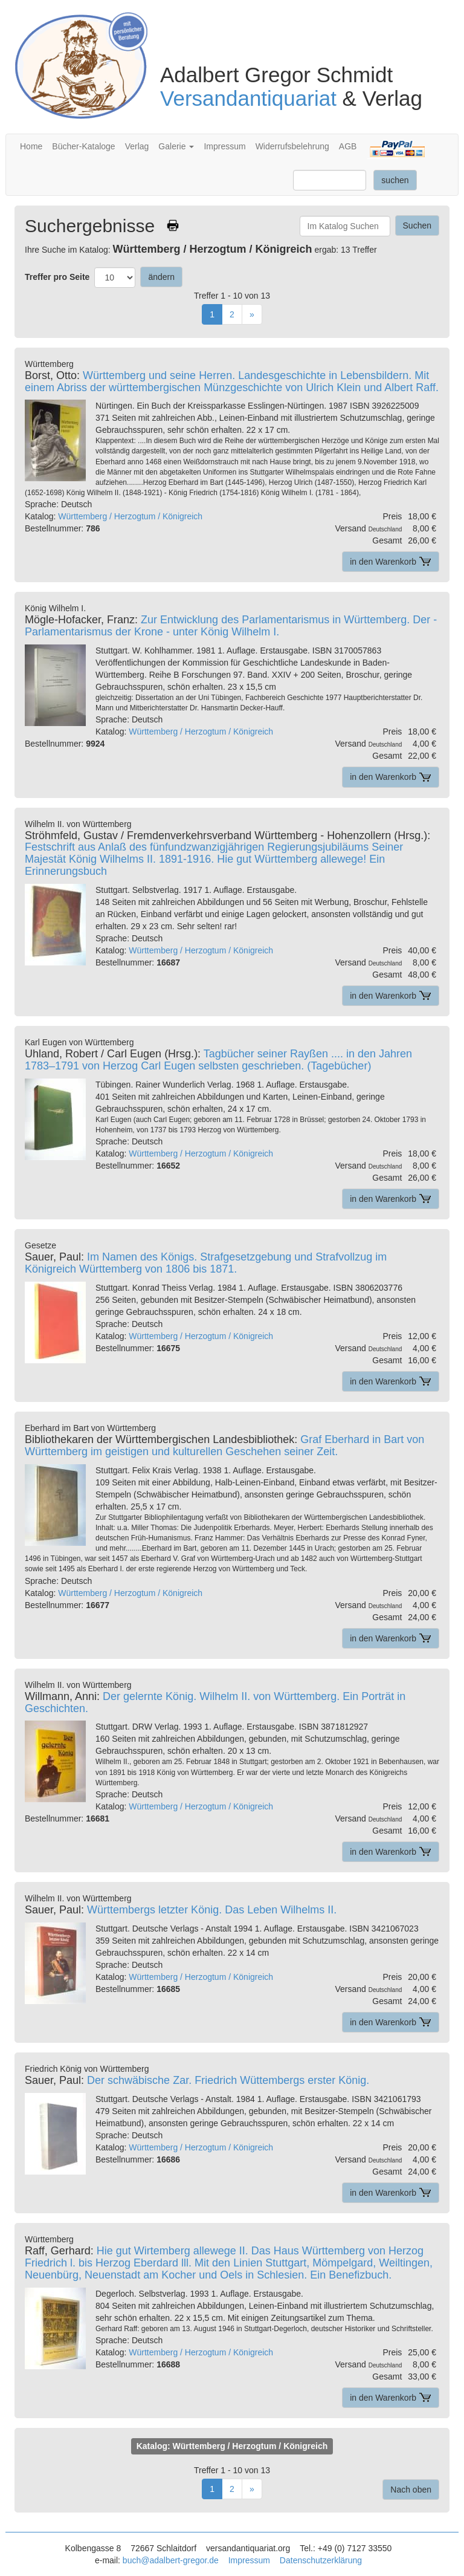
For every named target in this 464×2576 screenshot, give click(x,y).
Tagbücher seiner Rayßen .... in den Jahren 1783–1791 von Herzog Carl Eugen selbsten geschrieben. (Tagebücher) (218, 1060)
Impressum (224, 146)
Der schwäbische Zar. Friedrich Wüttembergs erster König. (228, 2080)
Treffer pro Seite (57, 277)
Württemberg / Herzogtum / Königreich (130, 516)
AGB (348, 146)
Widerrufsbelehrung (292, 146)
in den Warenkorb (390, 561)
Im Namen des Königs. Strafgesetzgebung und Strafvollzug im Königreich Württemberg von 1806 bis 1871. (206, 1263)
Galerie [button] (176, 146)
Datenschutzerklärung (321, 2560)
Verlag (137, 146)
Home (31, 146)
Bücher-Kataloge (83, 146)
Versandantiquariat (248, 98)
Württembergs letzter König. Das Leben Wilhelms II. (212, 1910)
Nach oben (410, 2489)
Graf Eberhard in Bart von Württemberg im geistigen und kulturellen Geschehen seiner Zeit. (224, 1445)
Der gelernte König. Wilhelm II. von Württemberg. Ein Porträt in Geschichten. (215, 1702)
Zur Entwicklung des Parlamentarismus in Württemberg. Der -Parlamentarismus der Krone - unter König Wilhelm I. (231, 626)
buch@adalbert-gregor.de (171, 2560)
